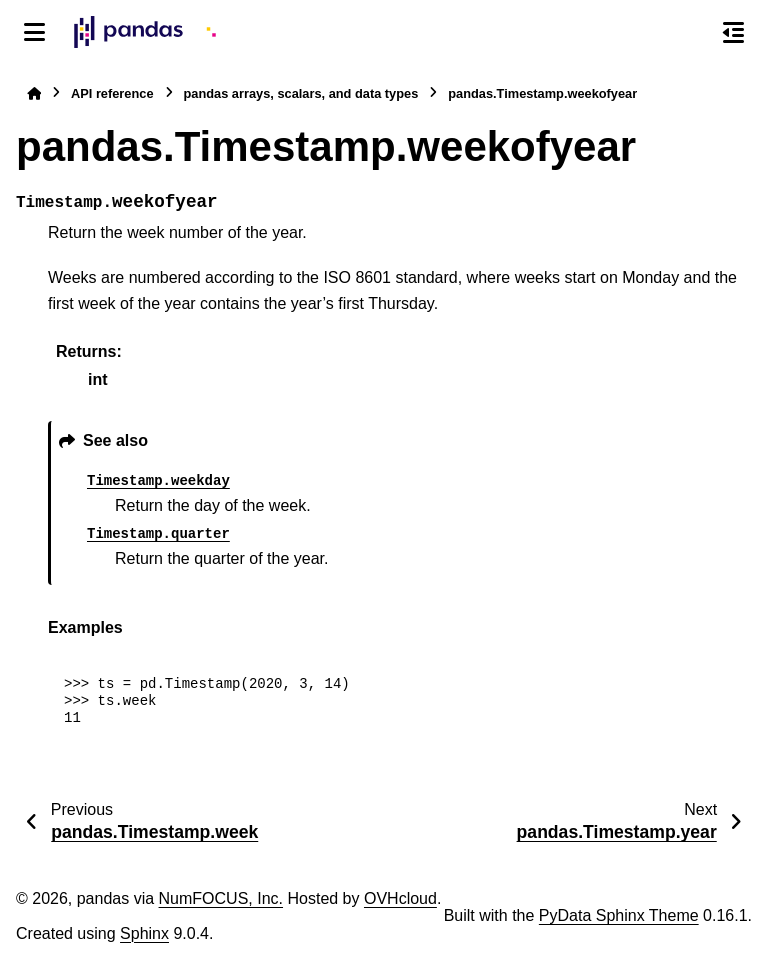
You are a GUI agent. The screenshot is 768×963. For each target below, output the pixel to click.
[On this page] (733, 32)
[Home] (34, 93)
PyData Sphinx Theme (619, 915)
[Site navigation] (34, 32)
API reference (112, 93)
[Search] (691, 33)
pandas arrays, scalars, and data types (301, 93)
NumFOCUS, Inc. (221, 898)
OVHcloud (400, 898)
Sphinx (144, 933)
